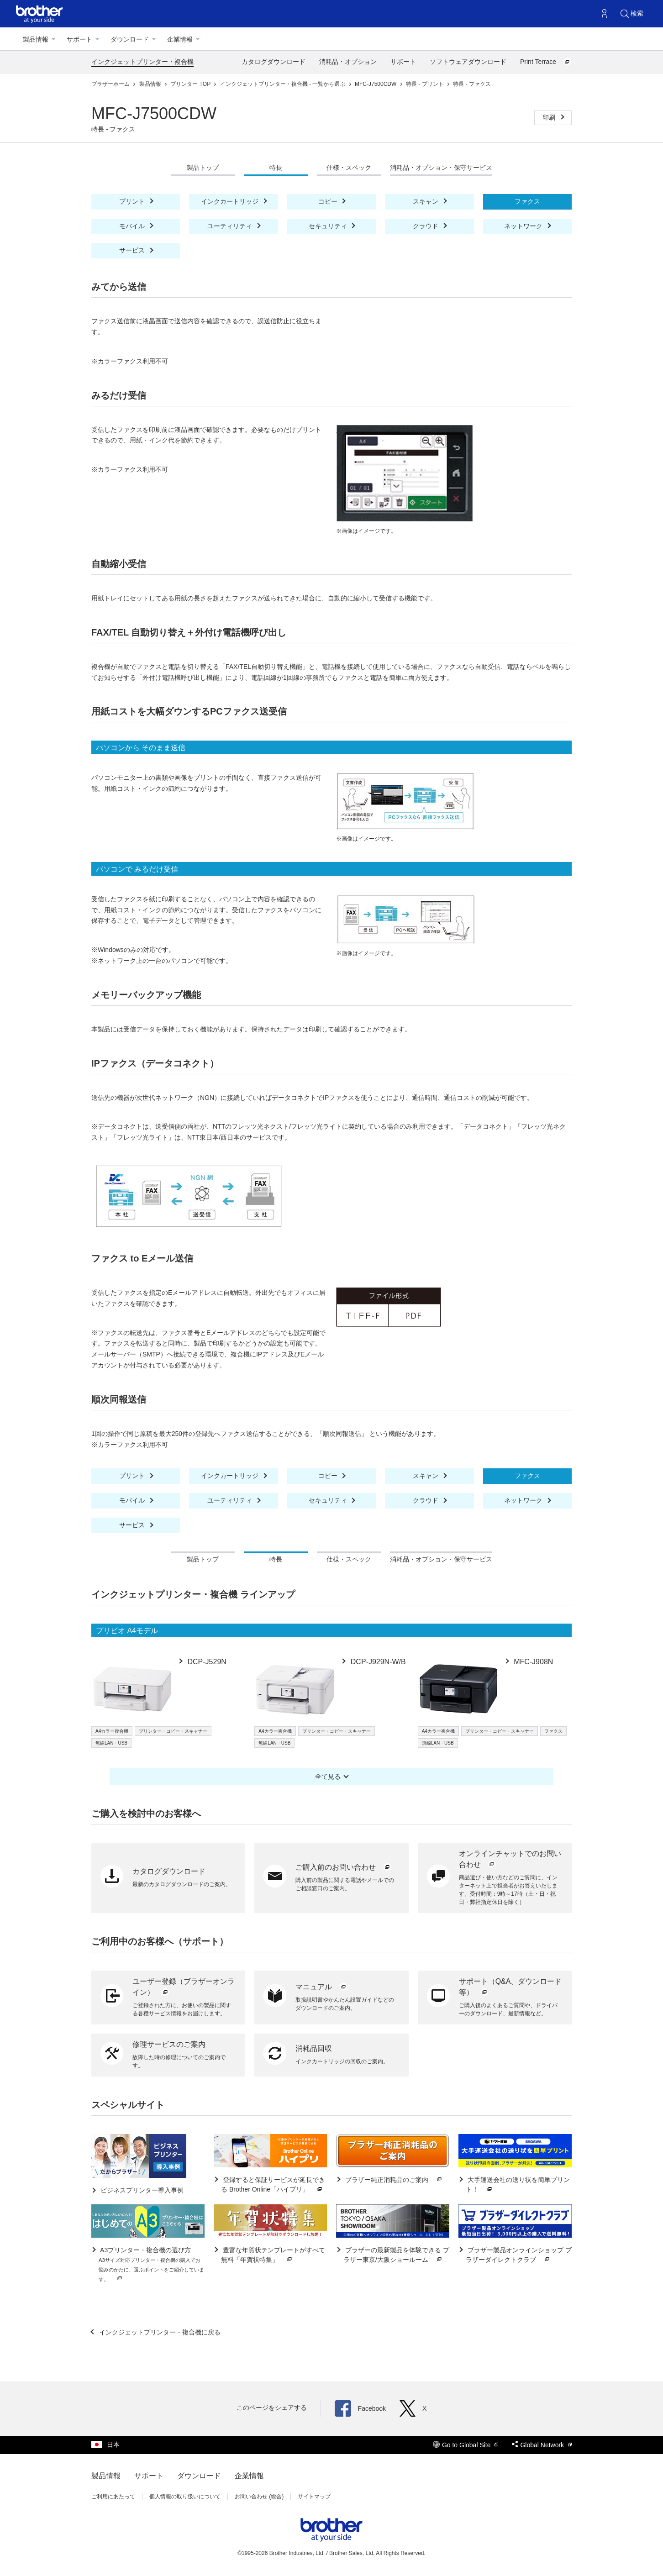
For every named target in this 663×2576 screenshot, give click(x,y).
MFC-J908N (532, 1662)
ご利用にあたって (113, 2496)
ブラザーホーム (111, 84)
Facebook (360, 2408)
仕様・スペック (348, 167)
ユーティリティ (230, 226)
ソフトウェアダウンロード (468, 61)
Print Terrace (546, 61)
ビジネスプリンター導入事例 (141, 2190)
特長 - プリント (425, 84)
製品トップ (203, 167)
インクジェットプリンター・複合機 (142, 61)
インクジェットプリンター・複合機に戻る (159, 2332)
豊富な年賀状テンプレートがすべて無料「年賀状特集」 (273, 2255)
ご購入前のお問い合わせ (343, 1867)
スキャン (426, 201)
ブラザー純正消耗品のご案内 (393, 2179)
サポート (79, 39)
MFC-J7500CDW (376, 84)
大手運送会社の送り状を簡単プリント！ (518, 2185)
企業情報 (180, 39)
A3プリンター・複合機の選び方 (151, 2264)
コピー (328, 201)
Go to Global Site (466, 2445)
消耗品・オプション (348, 61)
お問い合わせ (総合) (259, 2496)
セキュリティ (329, 226)
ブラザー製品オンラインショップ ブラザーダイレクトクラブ (519, 2255)
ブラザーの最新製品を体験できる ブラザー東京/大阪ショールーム (396, 2255)
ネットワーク (524, 226)
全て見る (328, 1776)
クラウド (426, 226)
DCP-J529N (205, 1662)
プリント (133, 201)
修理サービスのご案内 (168, 2044)
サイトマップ (314, 2496)
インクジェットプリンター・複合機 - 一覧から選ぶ (283, 84)
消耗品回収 (313, 2048)
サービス (133, 250)
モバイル (133, 226)
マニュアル (321, 1987)
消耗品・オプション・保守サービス (441, 167)
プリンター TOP (191, 84)
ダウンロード (129, 39)
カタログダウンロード (273, 61)
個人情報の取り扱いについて (185, 2496)
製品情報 (35, 39)
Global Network (542, 2445)
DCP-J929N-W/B (376, 1662)
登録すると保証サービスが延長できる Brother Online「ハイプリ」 (273, 2185)
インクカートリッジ (230, 201)
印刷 (549, 117)
